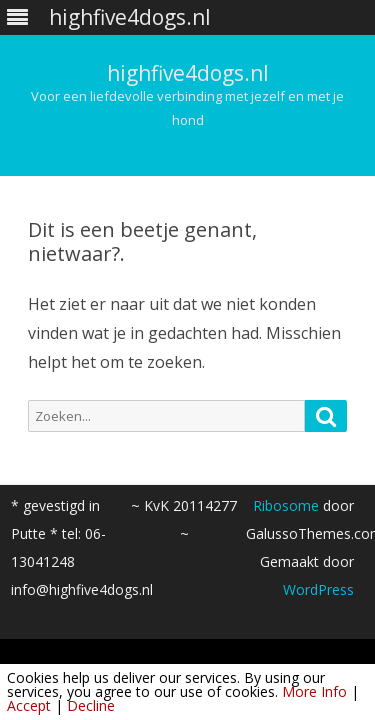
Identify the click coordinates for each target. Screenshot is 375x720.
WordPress (318, 589)
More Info (314, 691)
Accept (29, 705)
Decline (91, 705)
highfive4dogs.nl (188, 73)
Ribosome (286, 505)
